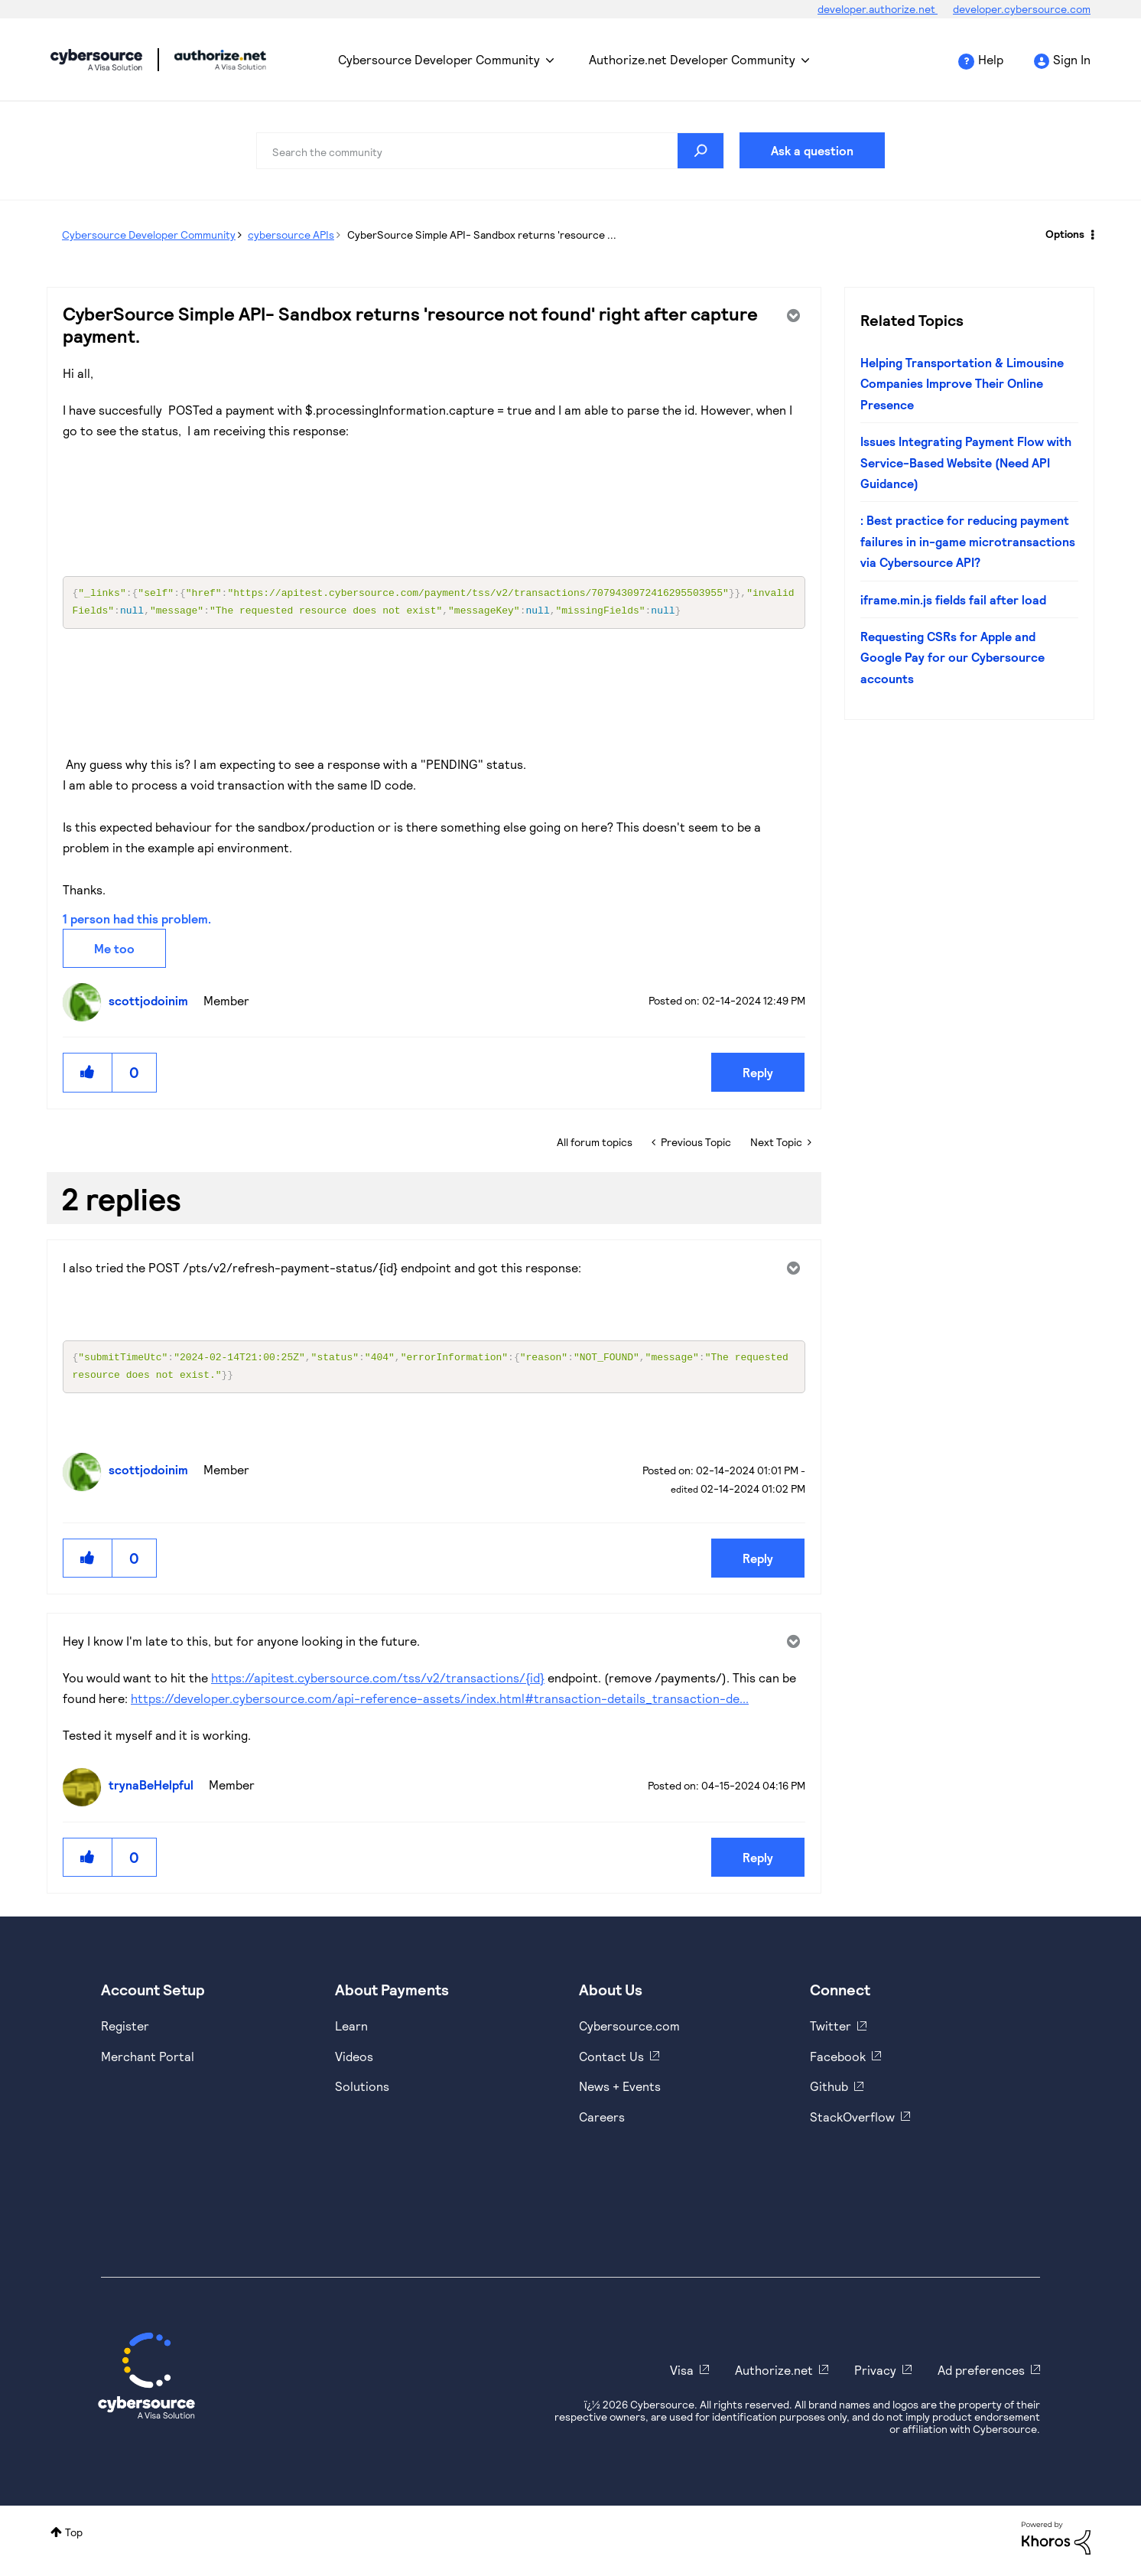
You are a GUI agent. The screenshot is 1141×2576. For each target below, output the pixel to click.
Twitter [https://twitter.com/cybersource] (830, 2031)
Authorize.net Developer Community (692, 59)
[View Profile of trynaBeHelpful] (155, 1790)
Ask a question (812, 150)
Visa (682, 2376)
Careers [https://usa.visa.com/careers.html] (602, 2122)
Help (990, 59)
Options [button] (1064, 233)
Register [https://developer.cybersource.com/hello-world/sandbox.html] (125, 2031)
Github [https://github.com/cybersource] (829, 2092)
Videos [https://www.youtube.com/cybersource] (354, 2062)
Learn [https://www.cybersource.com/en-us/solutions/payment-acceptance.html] (351, 2031)
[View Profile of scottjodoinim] (152, 1003)
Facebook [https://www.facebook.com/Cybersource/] (838, 2062)
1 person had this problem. (137, 921)
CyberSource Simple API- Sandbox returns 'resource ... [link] (481, 234)
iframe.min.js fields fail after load (953, 599)
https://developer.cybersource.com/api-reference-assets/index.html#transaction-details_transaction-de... (440, 1704)
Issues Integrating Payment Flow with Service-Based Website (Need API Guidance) (965, 462)
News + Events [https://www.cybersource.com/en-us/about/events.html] (620, 2092)
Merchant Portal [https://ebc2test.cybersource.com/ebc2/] (147, 2062)
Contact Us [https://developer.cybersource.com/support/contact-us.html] (611, 2062)
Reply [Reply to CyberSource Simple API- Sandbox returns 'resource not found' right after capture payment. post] (758, 1075)
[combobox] (490, 150)
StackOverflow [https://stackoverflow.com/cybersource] (852, 2122)
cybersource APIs (291, 234)
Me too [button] (114, 951)
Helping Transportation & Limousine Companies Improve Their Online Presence (962, 383)
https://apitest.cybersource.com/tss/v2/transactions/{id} (377, 1683)
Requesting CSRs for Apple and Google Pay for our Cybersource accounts (952, 657)
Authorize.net (774, 2376)
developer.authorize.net (878, 8)
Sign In (1072, 59)
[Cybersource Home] (146, 2381)
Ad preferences (981, 2376)
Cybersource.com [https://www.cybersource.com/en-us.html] (629, 2031)
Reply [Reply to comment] (758, 1564)
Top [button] (74, 2538)
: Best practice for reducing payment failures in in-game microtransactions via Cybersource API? (967, 541)
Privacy (875, 2376)
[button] (87, 1075)
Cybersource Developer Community (96, 60)
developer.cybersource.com (1022, 8)
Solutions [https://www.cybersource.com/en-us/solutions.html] (362, 2092)
